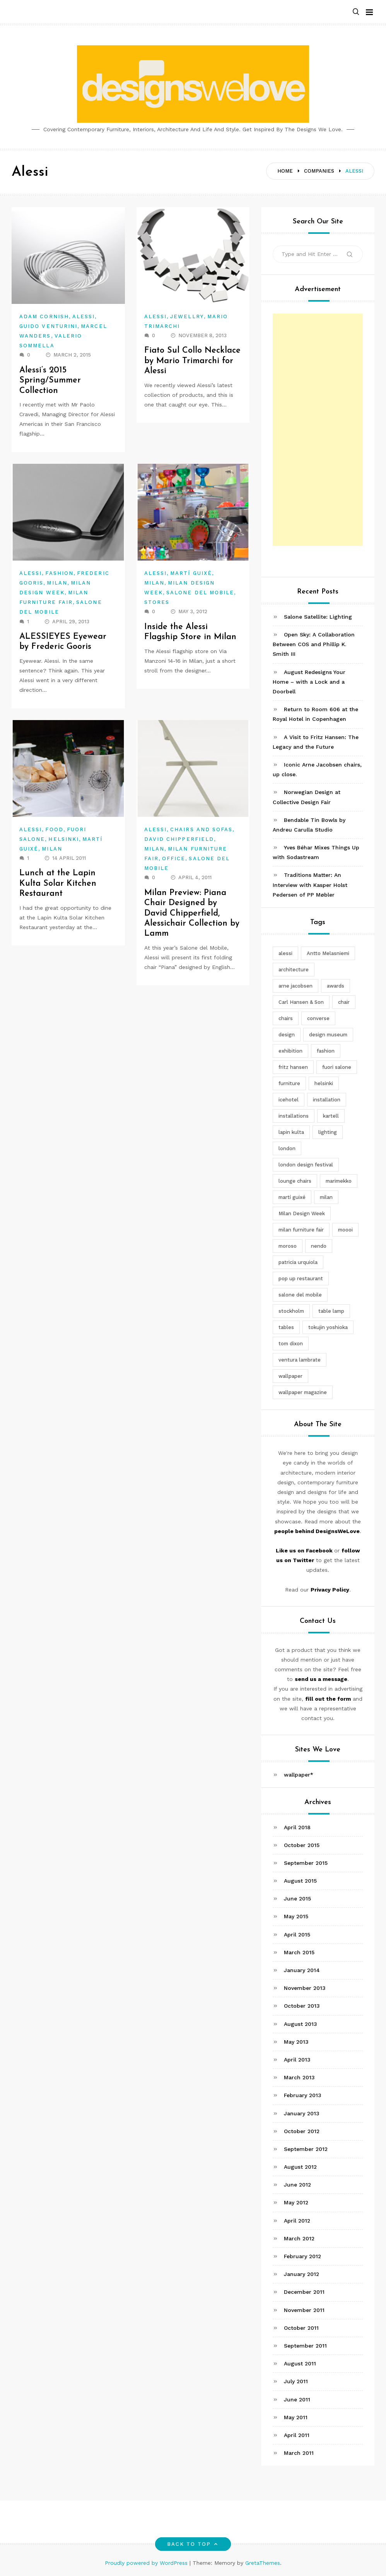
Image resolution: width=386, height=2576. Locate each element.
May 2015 (296, 1916)
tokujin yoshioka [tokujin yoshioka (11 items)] (328, 1327)
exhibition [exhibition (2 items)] (290, 1051)
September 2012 (306, 2149)
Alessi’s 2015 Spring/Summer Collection (50, 380)
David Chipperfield (179, 839)
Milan (57, 583)
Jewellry (187, 316)
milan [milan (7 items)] (326, 1197)
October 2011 (301, 2328)
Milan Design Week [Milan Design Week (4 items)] (301, 1213)
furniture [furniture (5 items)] (289, 1083)
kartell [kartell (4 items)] (331, 1116)
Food (54, 829)
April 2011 (296, 2435)
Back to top (193, 2544)
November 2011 (304, 2310)
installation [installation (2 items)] (326, 1100)
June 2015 (297, 1898)
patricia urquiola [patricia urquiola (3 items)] (298, 1262)
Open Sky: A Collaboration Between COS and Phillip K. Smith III (314, 644)
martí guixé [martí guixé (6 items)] (292, 1197)
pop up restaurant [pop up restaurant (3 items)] (300, 1278)
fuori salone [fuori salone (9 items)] (336, 1067)
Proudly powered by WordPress (147, 2563)
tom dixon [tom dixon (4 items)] (290, 1343)
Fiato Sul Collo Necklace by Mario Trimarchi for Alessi (192, 361)
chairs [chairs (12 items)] (285, 1018)
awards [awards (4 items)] (335, 986)
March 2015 (299, 1952)
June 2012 (297, 2185)
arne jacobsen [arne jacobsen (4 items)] (295, 986)
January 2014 (302, 1970)
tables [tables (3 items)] (286, 1327)
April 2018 (297, 1827)
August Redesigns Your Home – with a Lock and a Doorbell (309, 682)
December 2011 (304, 2292)
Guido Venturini (48, 326)
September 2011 (305, 2346)
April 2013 (297, 2059)
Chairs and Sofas (201, 829)
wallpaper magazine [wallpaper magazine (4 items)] (302, 1392)
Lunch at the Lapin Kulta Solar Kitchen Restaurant (58, 883)
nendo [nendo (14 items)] (318, 1246)
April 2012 (297, 2221)
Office (173, 858)
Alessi (83, 316)
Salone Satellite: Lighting (318, 617)
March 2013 (299, 2077)
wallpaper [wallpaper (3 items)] (290, 1376)
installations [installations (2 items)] (293, 1116)
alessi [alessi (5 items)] (285, 953)
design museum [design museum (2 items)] (328, 1035)
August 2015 (300, 1881)
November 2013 (305, 1988)
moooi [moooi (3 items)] (345, 1230)
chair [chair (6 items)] (344, 1002)
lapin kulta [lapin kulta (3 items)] (291, 1132)
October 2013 (302, 2006)
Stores (156, 602)
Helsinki (63, 839)
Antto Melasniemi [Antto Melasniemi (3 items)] (328, 953)
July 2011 (296, 2381)
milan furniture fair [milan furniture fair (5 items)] (301, 1230)
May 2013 (296, 2042)
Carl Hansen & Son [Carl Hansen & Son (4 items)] (301, 1002)
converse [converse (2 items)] (318, 1018)
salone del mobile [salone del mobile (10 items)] (300, 1295)
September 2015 (306, 1863)
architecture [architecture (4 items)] (293, 969)
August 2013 (300, 2024)
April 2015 (297, 1934)
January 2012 (301, 2274)
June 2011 (297, 2399)
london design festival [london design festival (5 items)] (305, 1165)
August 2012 (300, 2167)
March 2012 (299, 2238)
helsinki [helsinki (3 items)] (323, 1083)
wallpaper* (298, 1775)
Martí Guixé (191, 573)
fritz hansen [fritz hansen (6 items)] (293, 1067)
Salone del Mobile (200, 592)
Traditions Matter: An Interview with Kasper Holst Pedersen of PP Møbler (310, 884)
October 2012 (301, 2131)
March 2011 (299, 2453)
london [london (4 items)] (286, 1148)
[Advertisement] (318, 430)
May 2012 (296, 2202)
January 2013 (301, 2113)
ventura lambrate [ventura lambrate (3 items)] (299, 1360)
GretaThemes (262, 2563)
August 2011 (300, 2363)
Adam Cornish (44, 316)
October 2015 (301, 1845)
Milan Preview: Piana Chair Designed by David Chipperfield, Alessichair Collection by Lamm (192, 913)
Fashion (59, 573)
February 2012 (302, 2256)
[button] (356, 12)
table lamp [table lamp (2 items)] (331, 1311)
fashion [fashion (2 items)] (326, 1051)
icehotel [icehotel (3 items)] (288, 1100)
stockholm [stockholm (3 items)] (291, 1311)
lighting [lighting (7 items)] (327, 1132)
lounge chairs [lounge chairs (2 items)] (294, 1181)
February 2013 (302, 2095)
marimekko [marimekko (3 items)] (339, 1181)
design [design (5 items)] (286, 1035)
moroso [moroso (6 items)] (287, 1246)
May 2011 (295, 2417)
